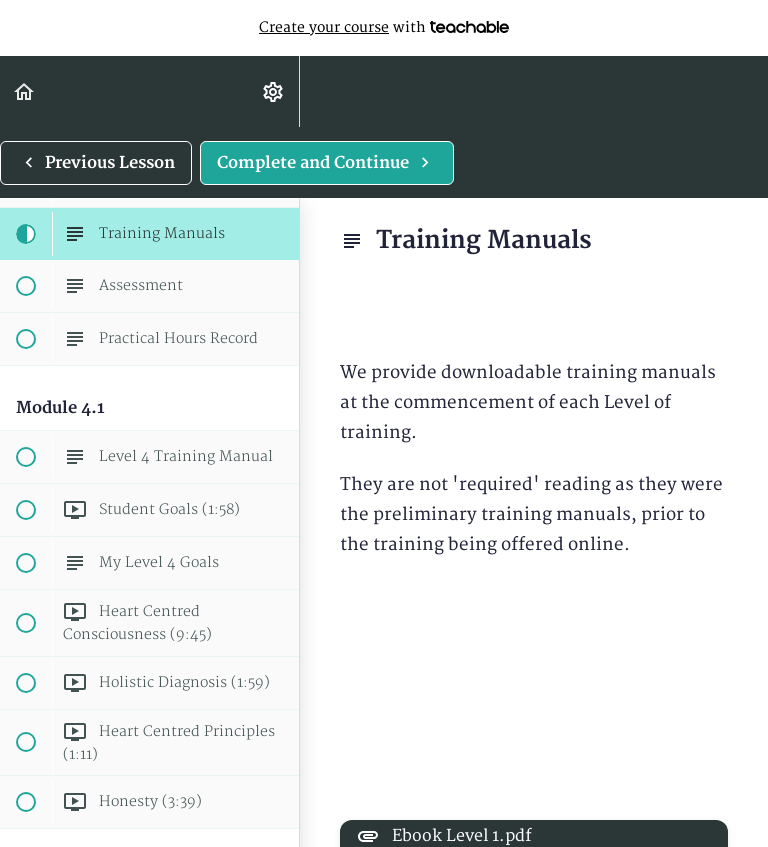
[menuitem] (274, 91)
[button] (25, 91)
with (384, 28)
